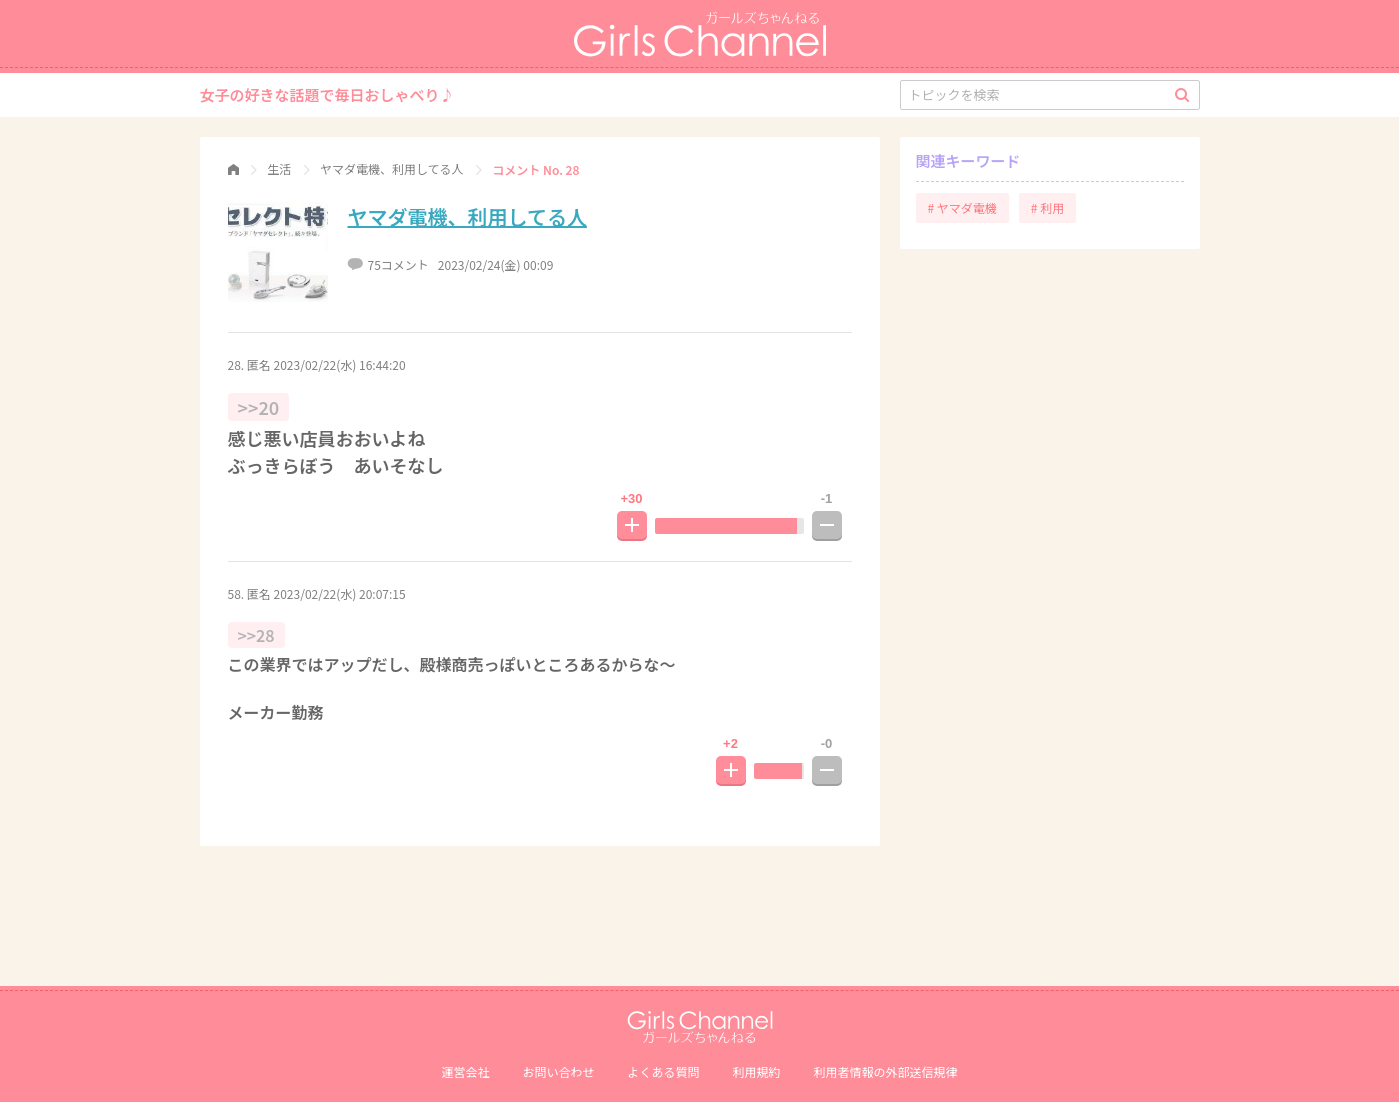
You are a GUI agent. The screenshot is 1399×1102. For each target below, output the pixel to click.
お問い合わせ (558, 1071)
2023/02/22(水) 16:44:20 (340, 364)
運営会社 (465, 1071)
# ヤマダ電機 (962, 207)
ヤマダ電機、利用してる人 (467, 216)
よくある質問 (663, 1071)
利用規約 (757, 1071)
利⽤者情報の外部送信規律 (886, 1071)
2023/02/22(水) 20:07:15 (340, 593)
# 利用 (1047, 207)
